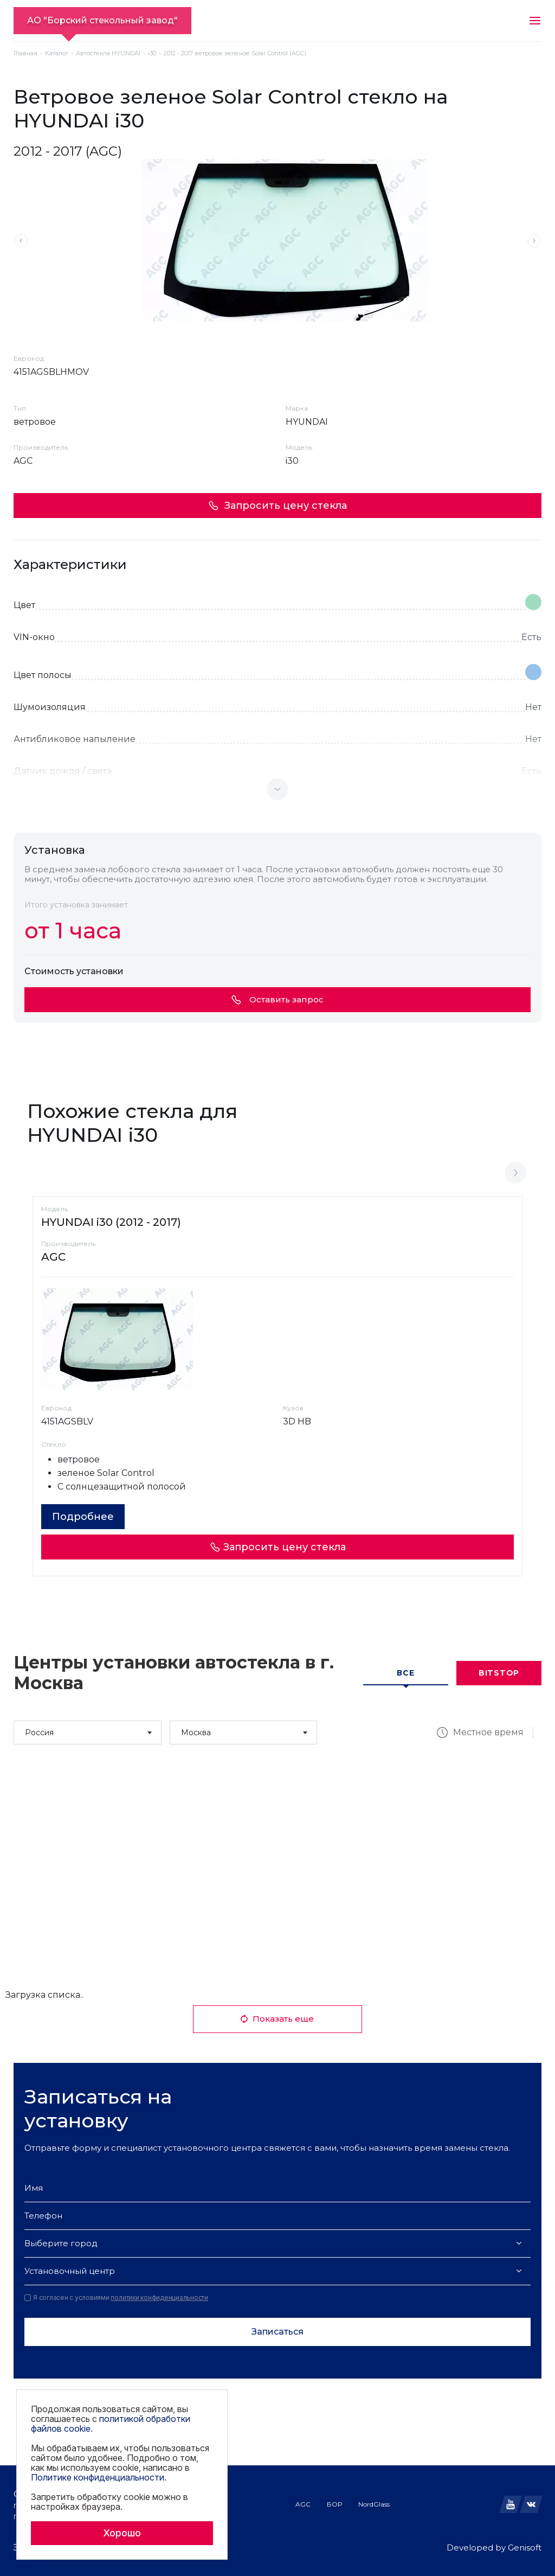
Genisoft (524, 2547)
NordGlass (374, 2504)
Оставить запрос (277, 999)
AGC (303, 2504)
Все (405, 1673)
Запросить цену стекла (277, 506)
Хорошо (122, 2533)
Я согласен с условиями (116, 2298)
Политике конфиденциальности (97, 2477)
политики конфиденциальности (159, 2297)
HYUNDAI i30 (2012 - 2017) (111, 1222)
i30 (152, 53)
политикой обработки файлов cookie (110, 2423)
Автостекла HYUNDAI (108, 53)
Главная (25, 53)
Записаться (277, 2331)
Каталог (56, 53)
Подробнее (83, 1517)
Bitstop (499, 1673)
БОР (334, 2504)
